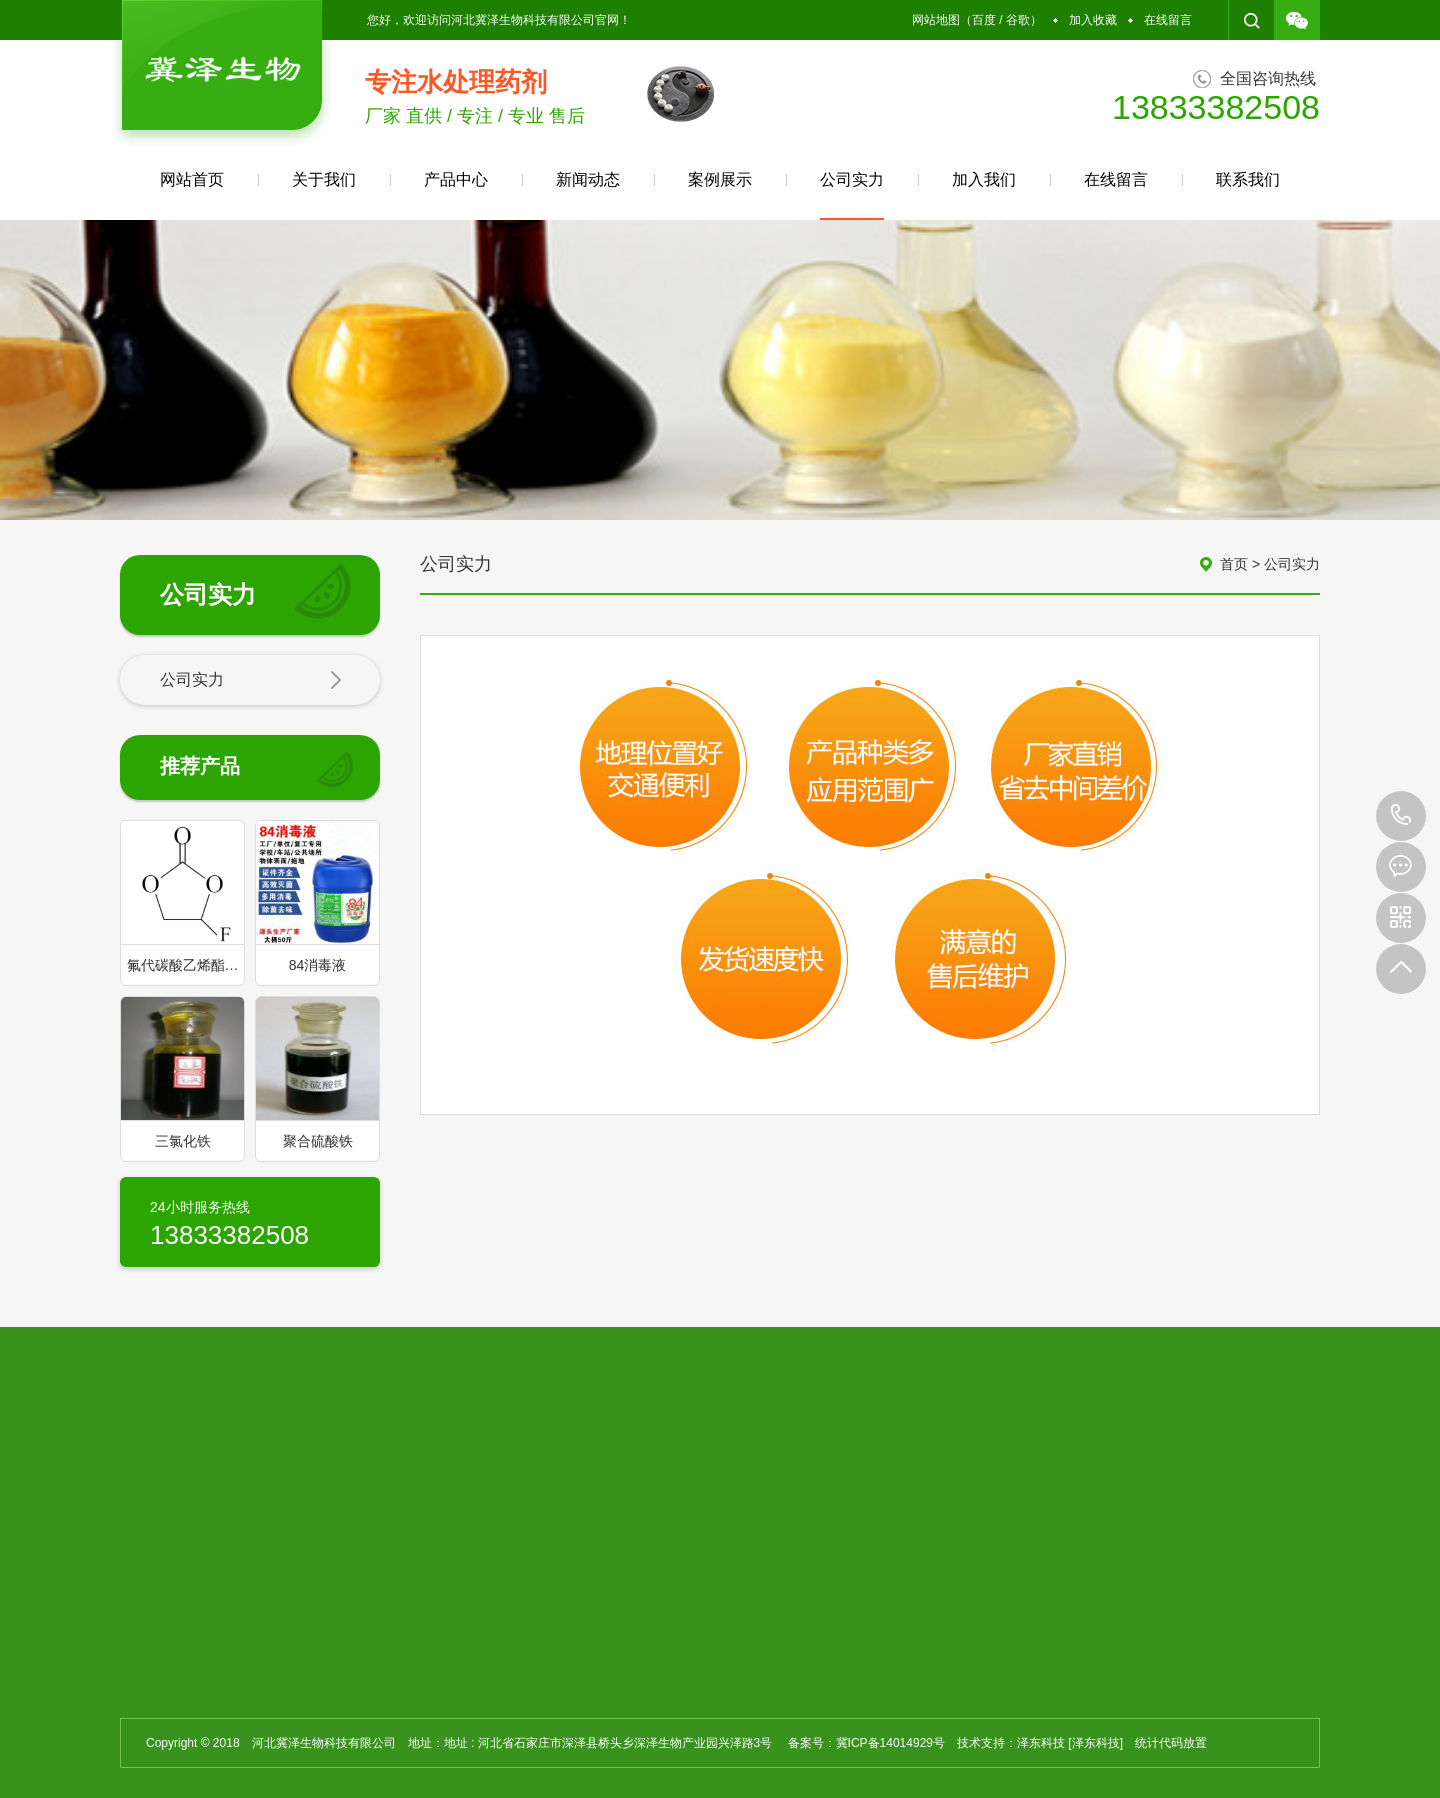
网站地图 (936, 20)
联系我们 (1248, 179)
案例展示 (720, 179)
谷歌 (1018, 20)
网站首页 (192, 179)
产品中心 (456, 179)
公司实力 (852, 195)
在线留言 (1168, 20)
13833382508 (1401, 816)
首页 (1234, 564)
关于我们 (324, 179)
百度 (984, 20)
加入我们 (984, 179)
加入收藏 (1093, 20)
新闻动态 (588, 179)
